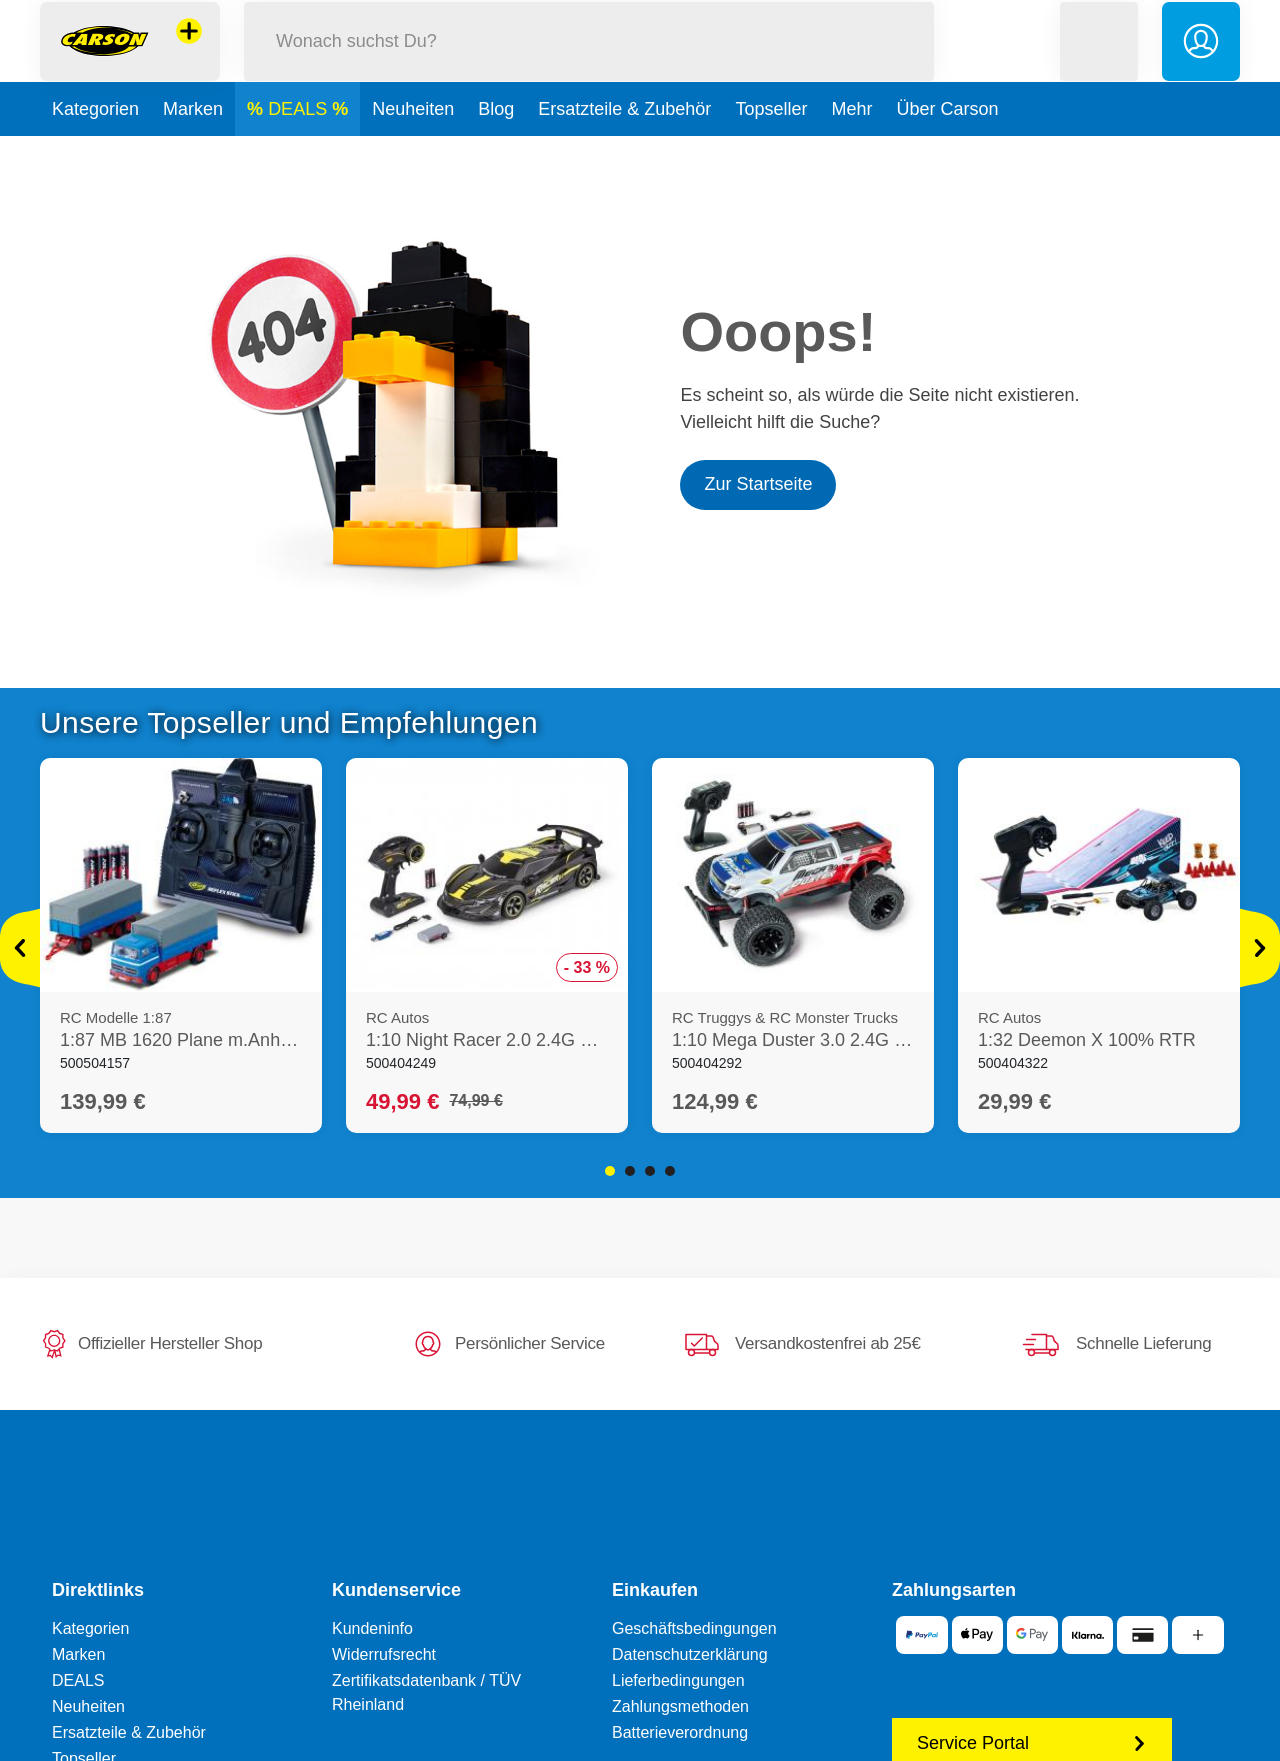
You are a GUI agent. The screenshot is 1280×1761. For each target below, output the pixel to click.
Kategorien (95, 154)
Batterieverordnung (680, 1732)
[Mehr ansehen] (20, 948)
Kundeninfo (372, 1628)
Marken (193, 154)
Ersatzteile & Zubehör (624, 154)
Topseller (771, 154)
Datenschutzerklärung (690, 1654)
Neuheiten (413, 154)
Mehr (851, 154)
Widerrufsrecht (384, 1654)
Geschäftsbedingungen (694, 1628)
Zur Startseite (758, 484)
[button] (1099, 63)
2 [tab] (630, 1171)
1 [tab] (610, 1171)
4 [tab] (670, 1171)
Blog (496, 154)
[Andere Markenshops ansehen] (189, 54)
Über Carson (947, 154)
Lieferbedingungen (678, 1680)
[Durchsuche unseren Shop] (589, 63)
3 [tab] (650, 1171)
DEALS (300, 154)
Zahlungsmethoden (680, 1706)
